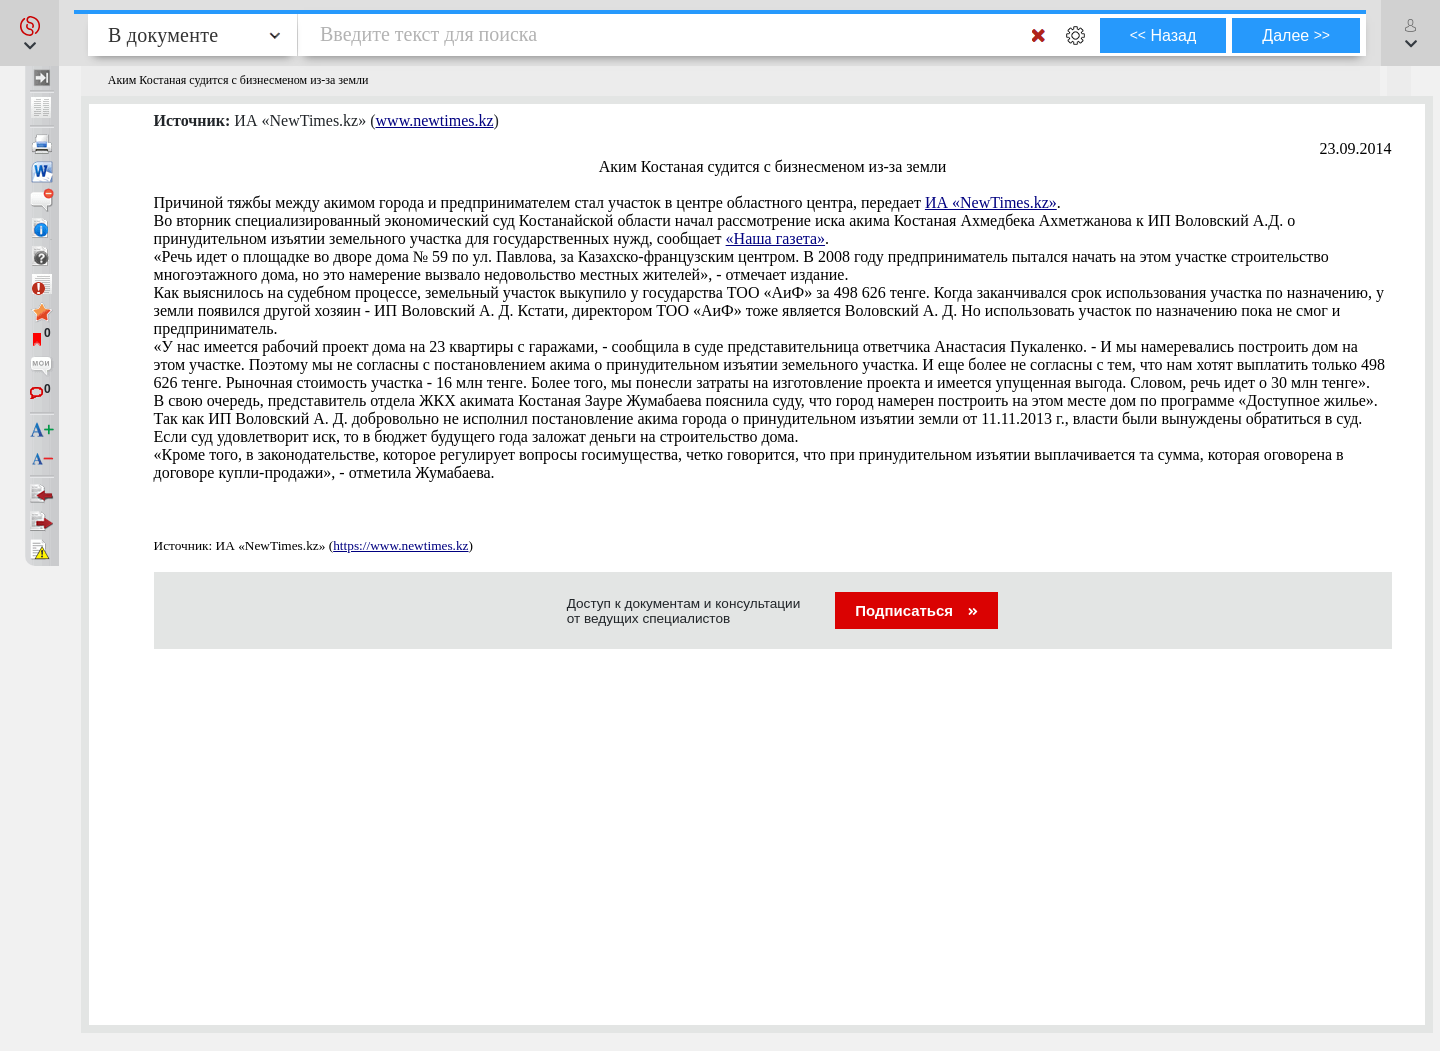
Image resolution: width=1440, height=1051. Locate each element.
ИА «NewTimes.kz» (991, 202)
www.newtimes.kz (435, 120)
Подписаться (916, 610)
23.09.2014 (1356, 148)
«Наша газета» (775, 238)
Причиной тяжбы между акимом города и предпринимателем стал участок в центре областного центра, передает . (607, 202)
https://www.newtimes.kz (400, 545)
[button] (29, 33)
